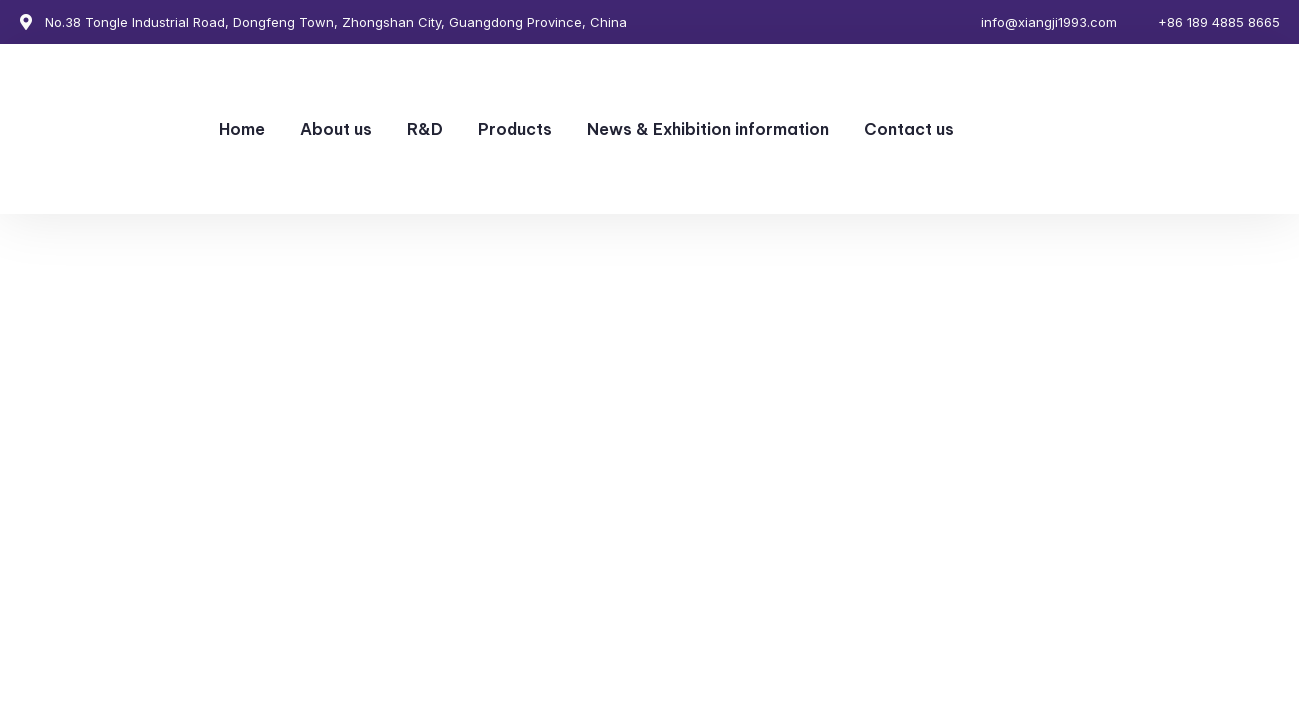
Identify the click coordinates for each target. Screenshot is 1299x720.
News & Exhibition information (708, 129)
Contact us (909, 129)
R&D (425, 129)
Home (242, 129)
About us (336, 129)
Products (515, 129)
